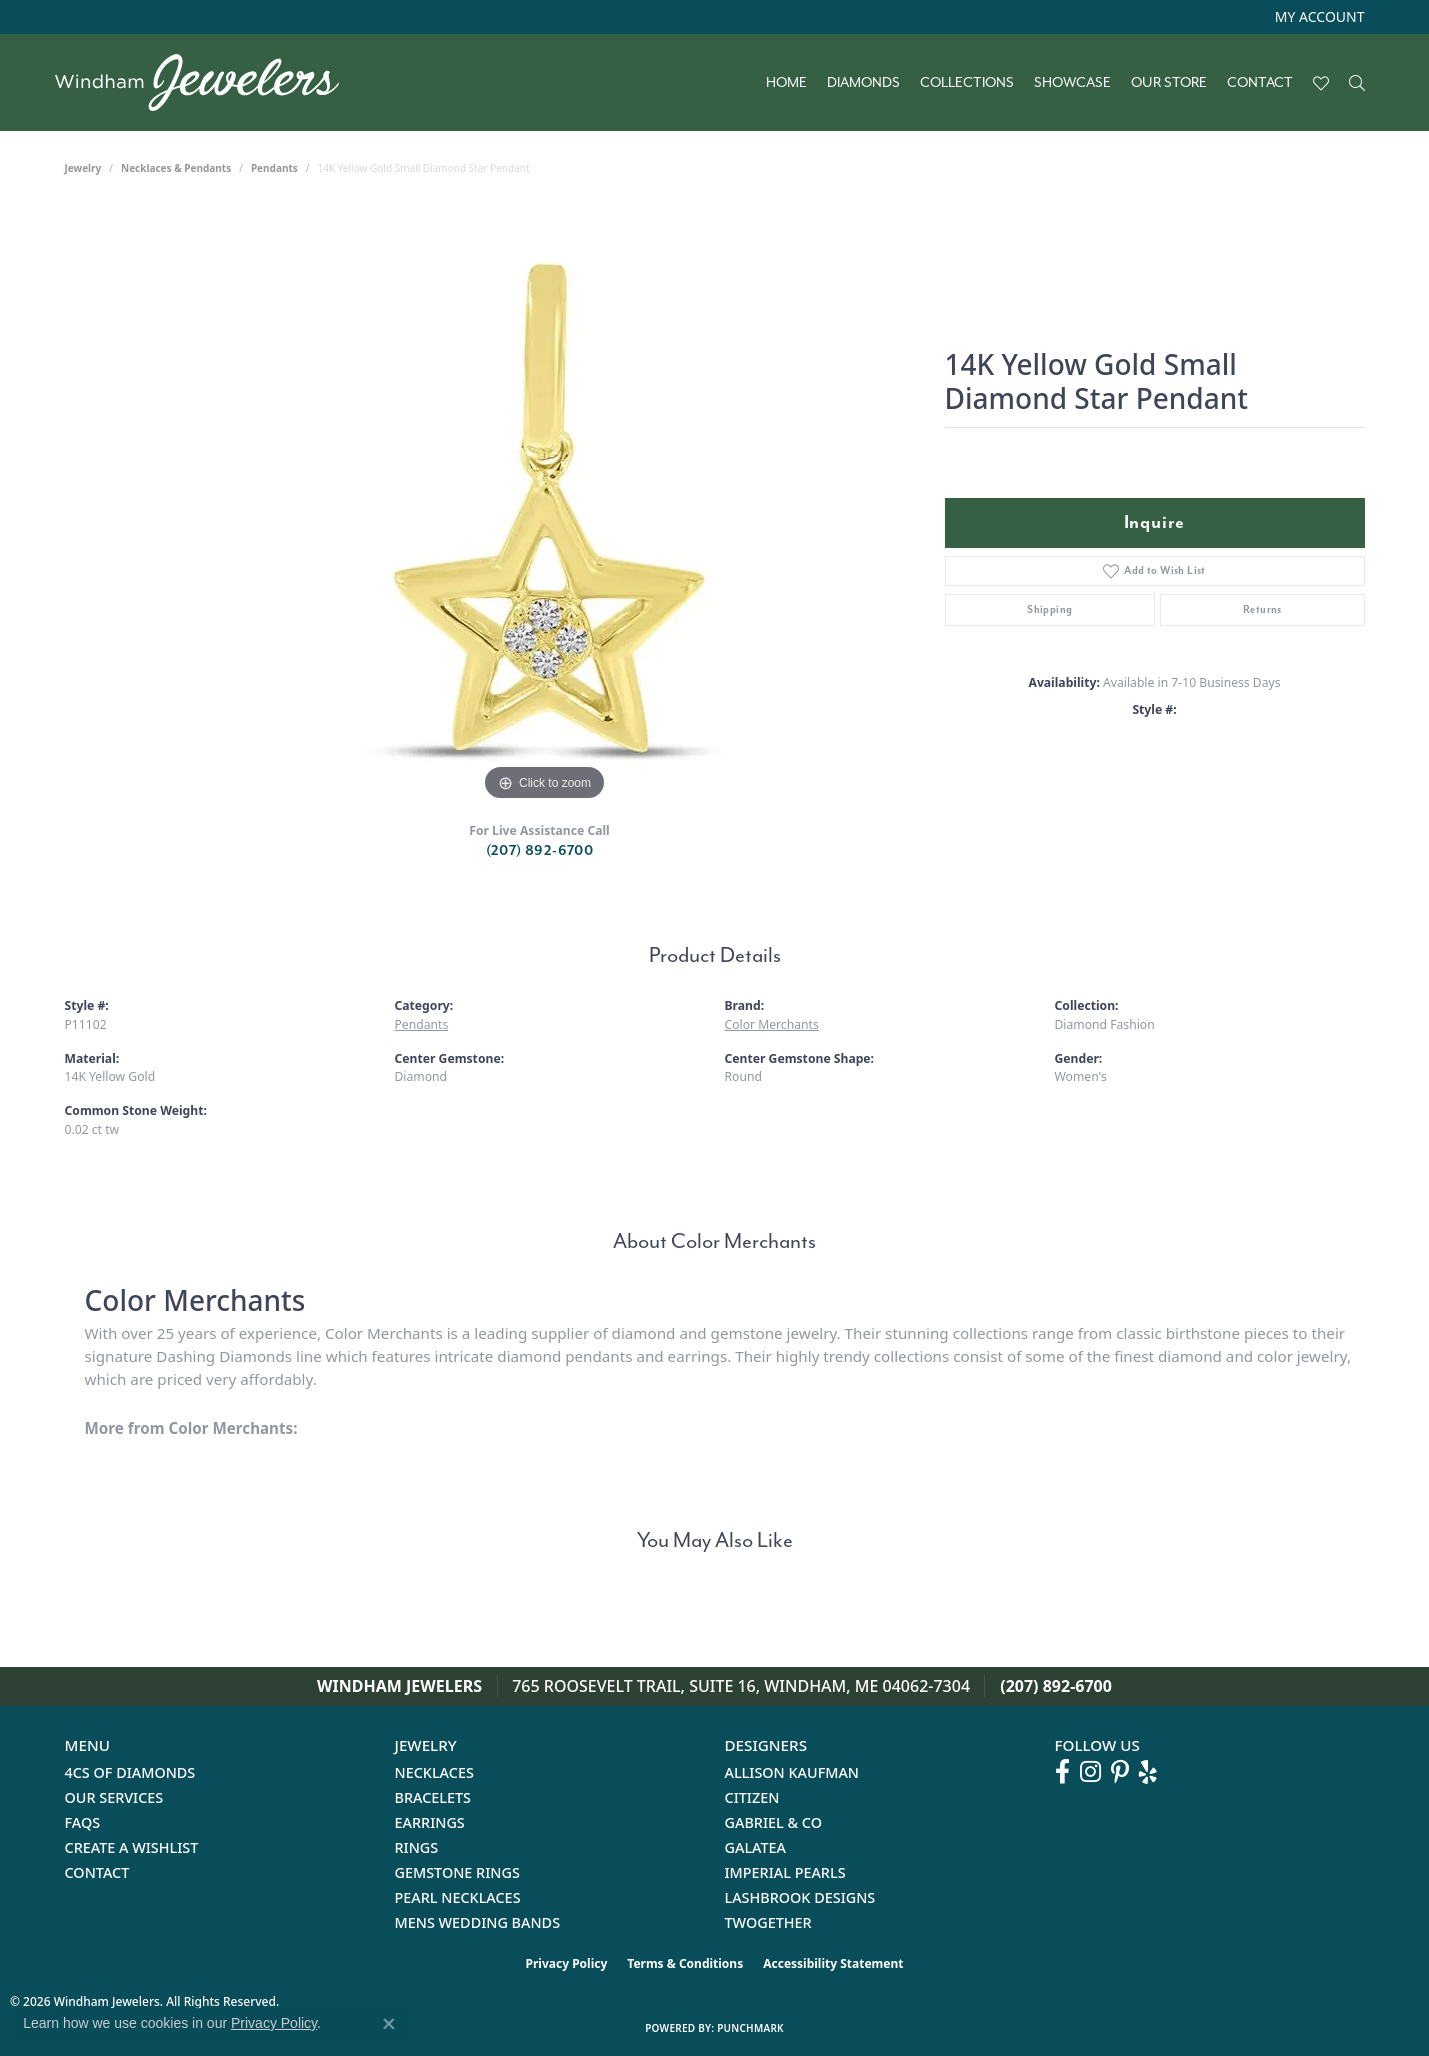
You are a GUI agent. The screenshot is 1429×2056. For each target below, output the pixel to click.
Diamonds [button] (863, 83)
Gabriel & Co (773, 1822)
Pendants (274, 168)
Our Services (114, 1797)
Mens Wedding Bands (478, 1922)
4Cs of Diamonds (130, 1772)
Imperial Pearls (785, 1872)
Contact (1260, 83)
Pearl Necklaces (458, 1897)
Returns (1262, 609)
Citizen (752, 1797)
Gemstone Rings (457, 1872)
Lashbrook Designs (800, 1897)
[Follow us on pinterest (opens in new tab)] (1120, 1772)
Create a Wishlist (132, 1847)
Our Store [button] (1169, 83)
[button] (1318, 17)
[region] (545, 506)
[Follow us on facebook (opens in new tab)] (1062, 1772)
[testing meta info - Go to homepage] (207, 82)
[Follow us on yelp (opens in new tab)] (1148, 1772)
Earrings (430, 1822)
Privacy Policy (567, 1963)
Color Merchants (772, 1024)
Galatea (756, 1847)
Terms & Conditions (685, 1963)
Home (786, 83)
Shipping (1049, 609)
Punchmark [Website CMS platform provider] (750, 2028)
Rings (417, 1847)
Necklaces (434, 1772)
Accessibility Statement (833, 1963)
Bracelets (433, 1797)
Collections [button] (967, 83)
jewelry (83, 168)
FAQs (83, 1822)
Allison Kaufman (792, 1772)
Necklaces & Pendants (176, 168)
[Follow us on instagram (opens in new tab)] (1090, 1772)
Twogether (768, 1922)
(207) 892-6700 (540, 850)
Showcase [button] (1072, 83)
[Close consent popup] (389, 2024)
